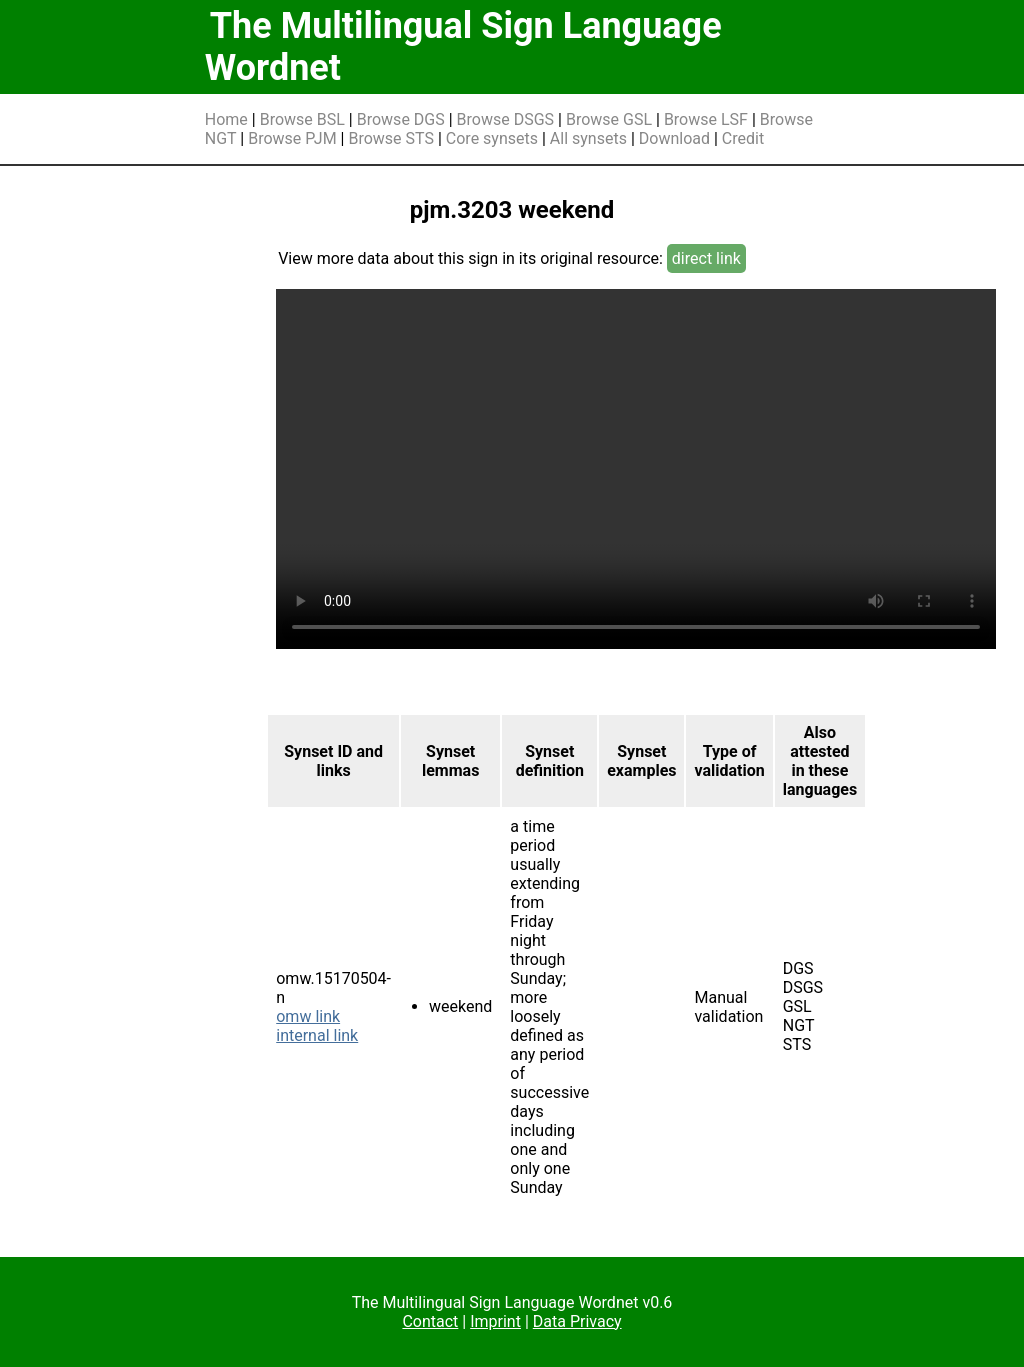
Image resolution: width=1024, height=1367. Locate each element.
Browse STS (391, 138)
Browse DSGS (506, 119)
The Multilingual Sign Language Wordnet (463, 47)
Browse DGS (401, 119)
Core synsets (492, 138)
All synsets (588, 138)
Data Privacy (577, 1321)
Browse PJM (292, 138)
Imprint (495, 1321)
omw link (308, 1016)
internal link (317, 1035)
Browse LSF (706, 119)
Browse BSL (302, 119)
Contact (430, 1321)
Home (226, 119)
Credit (743, 138)
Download (674, 138)
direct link (706, 258)
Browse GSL (609, 119)
